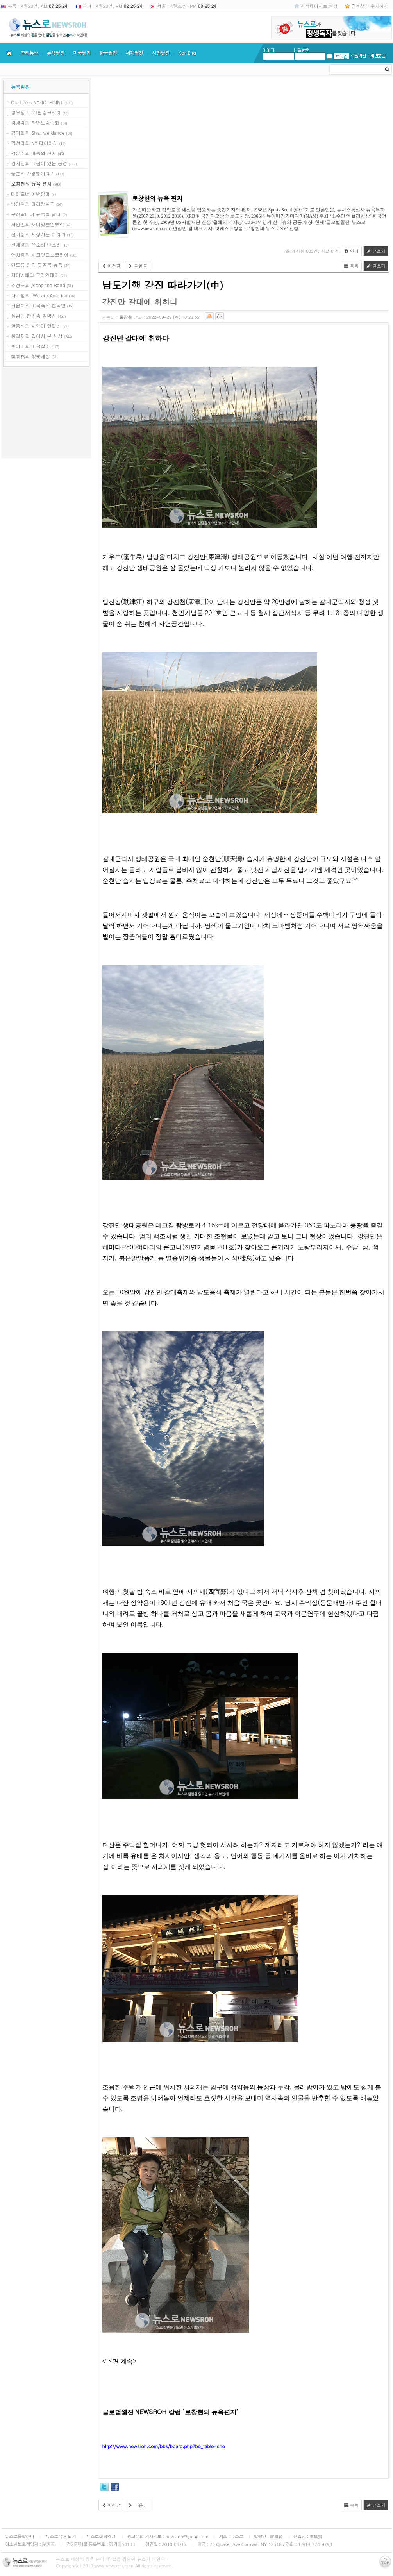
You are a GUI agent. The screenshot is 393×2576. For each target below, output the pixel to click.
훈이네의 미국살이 (30, 346)
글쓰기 (376, 251)
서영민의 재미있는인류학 (37, 224)
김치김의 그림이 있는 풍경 (39, 163)
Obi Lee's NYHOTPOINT (37, 102)
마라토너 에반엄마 (30, 193)
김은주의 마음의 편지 (33, 153)
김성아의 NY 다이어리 (34, 142)
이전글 (111, 266)
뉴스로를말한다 (19, 2536)
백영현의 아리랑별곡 (33, 203)
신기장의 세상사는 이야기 (38, 234)
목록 (351, 266)
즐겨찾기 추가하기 (369, 6)
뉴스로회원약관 (101, 2536)
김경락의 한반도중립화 (35, 122)
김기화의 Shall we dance (37, 132)
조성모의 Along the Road (38, 285)
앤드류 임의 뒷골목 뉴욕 (37, 264)
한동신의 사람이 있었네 (36, 325)
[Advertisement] (46, 414)
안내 (351, 251)
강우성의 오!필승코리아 (36, 112)
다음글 (137, 266)
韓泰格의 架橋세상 (30, 356)
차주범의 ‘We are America (39, 295)
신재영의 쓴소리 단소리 (36, 244)
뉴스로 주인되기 (60, 2536)
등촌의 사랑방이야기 (33, 173)
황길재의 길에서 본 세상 (37, 335)
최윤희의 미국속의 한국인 (38, 305)
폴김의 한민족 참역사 (33, 315)
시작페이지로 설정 (319, 6)
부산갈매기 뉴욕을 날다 (36, 214)
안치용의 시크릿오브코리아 (40, 254)
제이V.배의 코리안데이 (35, 275)
